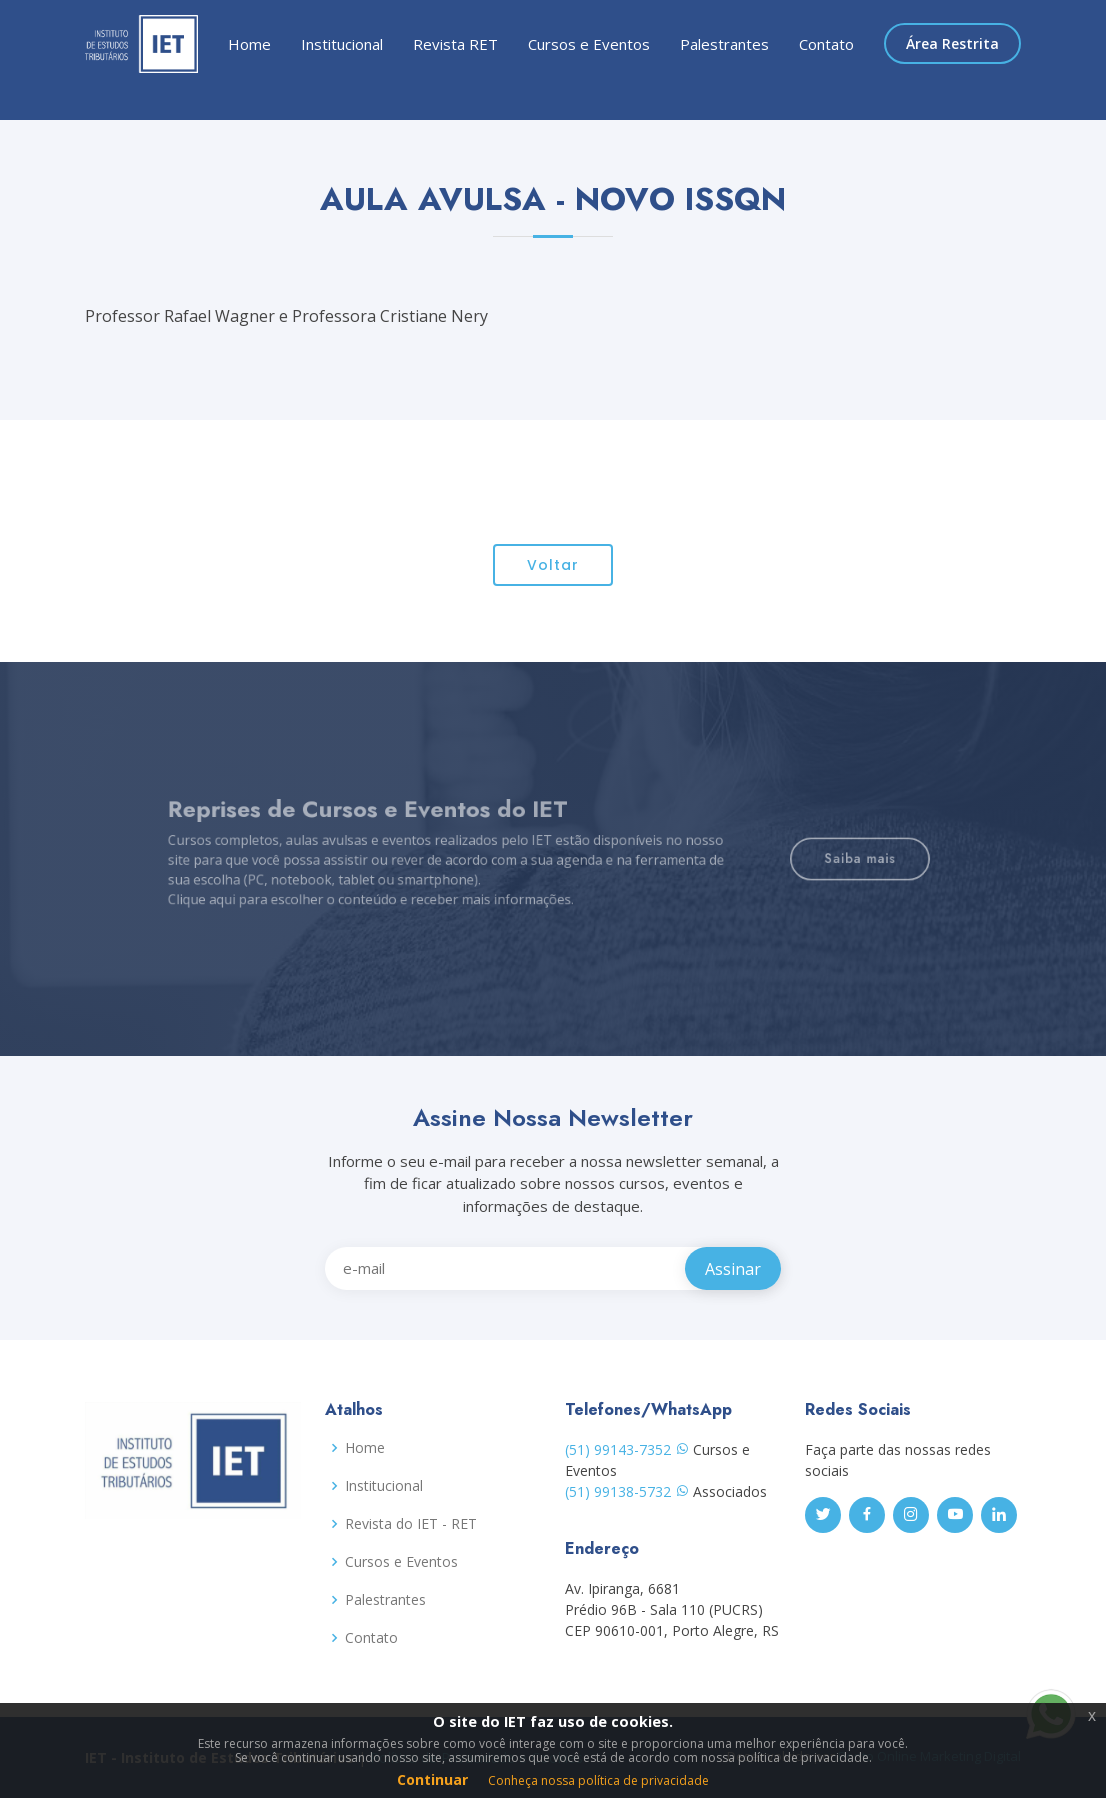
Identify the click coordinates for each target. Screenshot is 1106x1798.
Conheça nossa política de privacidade (598, 1780)
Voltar (553, 575)
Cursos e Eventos (589, 44)
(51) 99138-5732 (627, 1491)
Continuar (432, 1779)
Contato (826, 44)
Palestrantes (724, 44)
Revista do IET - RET (411, 1524)
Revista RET (455, 44)
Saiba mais (796, 858)
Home (249, 44)
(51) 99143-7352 (627, 1449)
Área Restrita (952, 43)
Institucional (342, 44)
